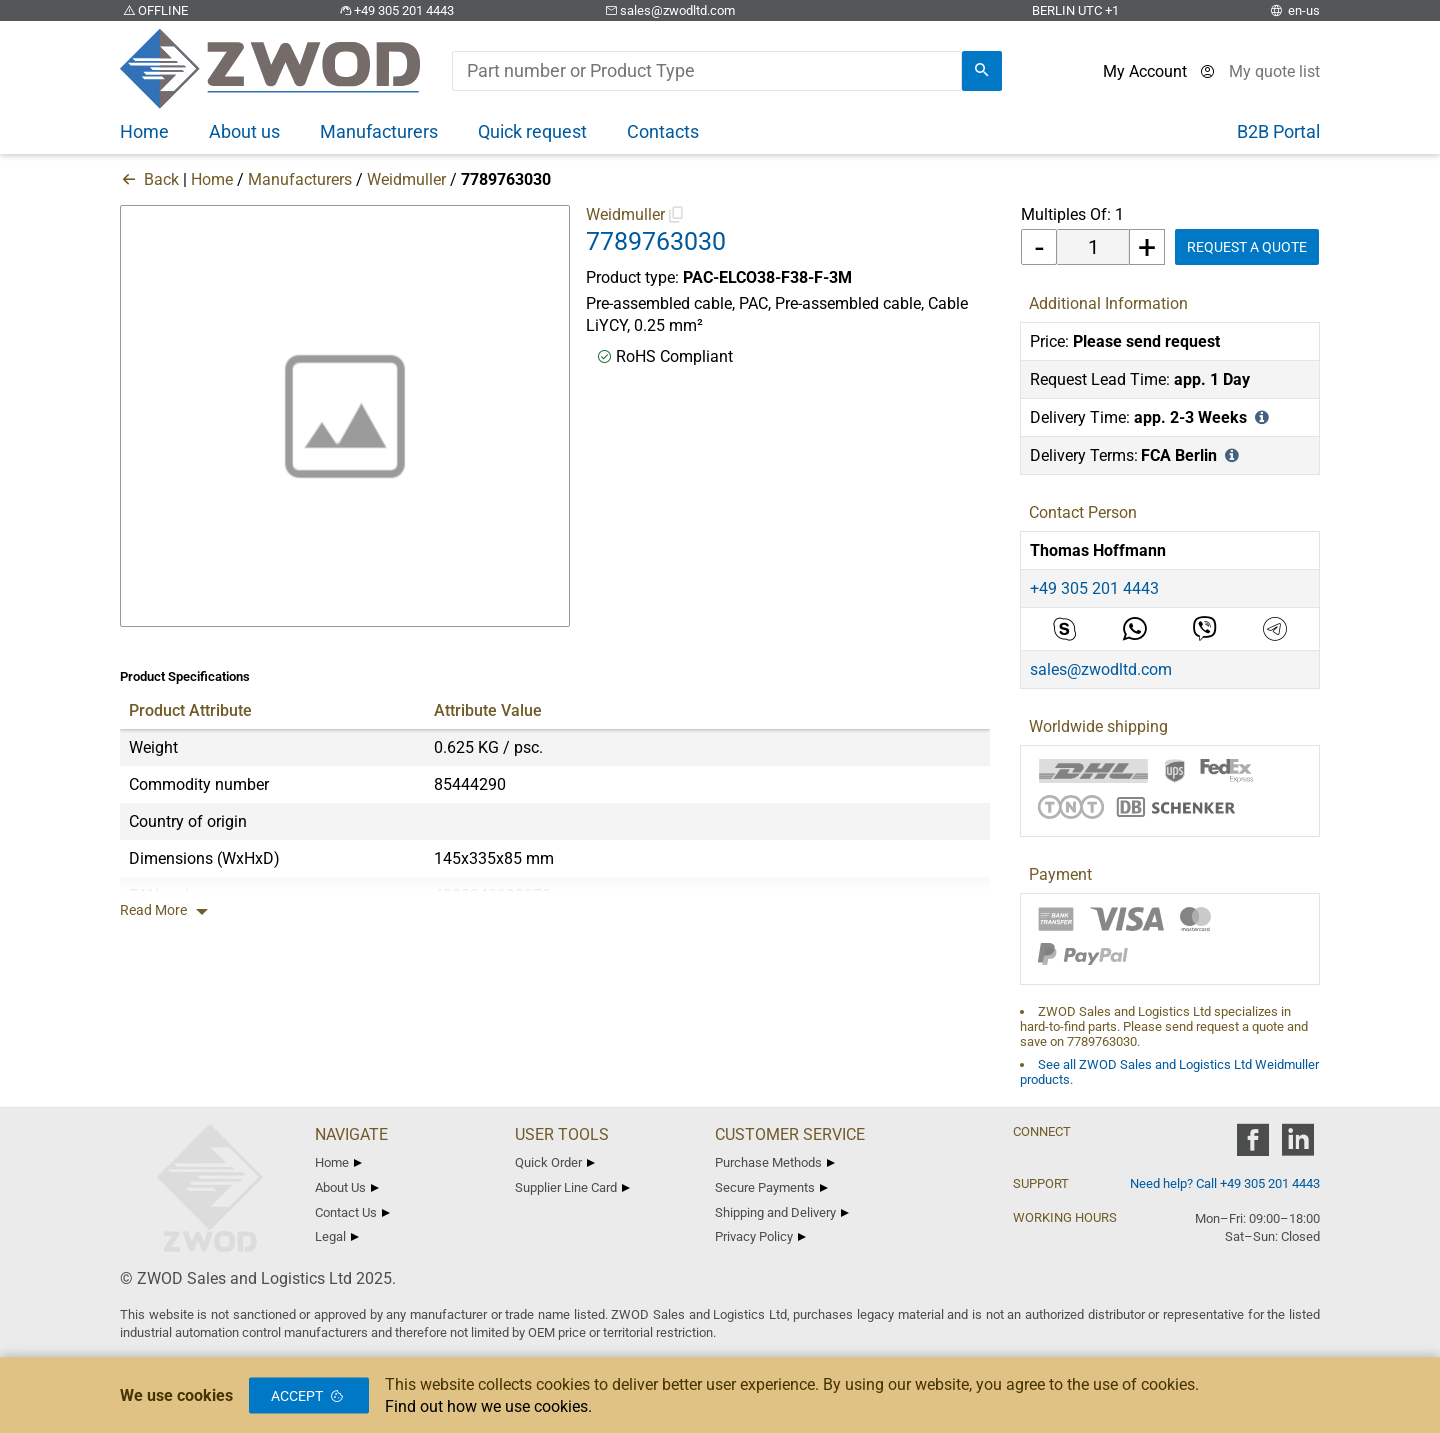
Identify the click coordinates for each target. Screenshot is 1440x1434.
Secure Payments (771, 1187)
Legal (337, 1236)
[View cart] (1274, 71)
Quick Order (555, 1162)
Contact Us (352, 1212)
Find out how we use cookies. (488, 1406)
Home (212, 179)
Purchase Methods (775, 1162)
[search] (982, 71)
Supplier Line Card (572, 1187)
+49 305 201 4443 (395, 10)
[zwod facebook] (1252, 1146)
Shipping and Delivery (782, 1212)
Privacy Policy (760, 1236)
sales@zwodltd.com (668, 10)
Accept (309, 1396)
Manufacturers (300, 179)
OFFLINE (154, 10)
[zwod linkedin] (1297, 1146)
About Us (347, 1187)
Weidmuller (406, 179)
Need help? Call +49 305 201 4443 (1225, 1183)
